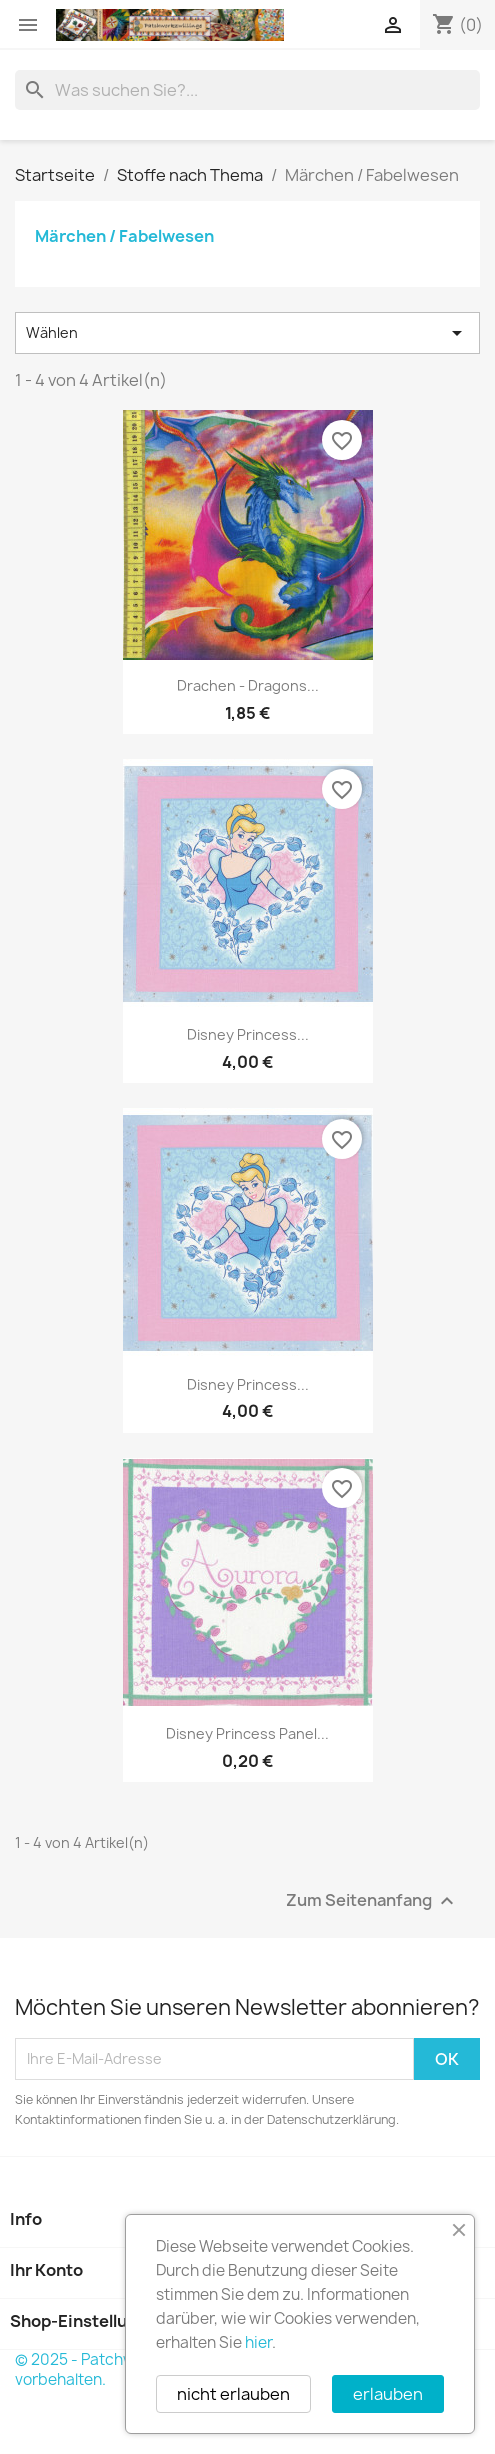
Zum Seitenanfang (372, 1900)
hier (258, 2342)
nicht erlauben (233, 2394)
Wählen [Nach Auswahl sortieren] (247, 333)
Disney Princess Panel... (247, 1733)
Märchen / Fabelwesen (124, 236)
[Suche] (247, 90)
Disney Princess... (248, 1034)
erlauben (388, 2394)
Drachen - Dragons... (248, 685)
